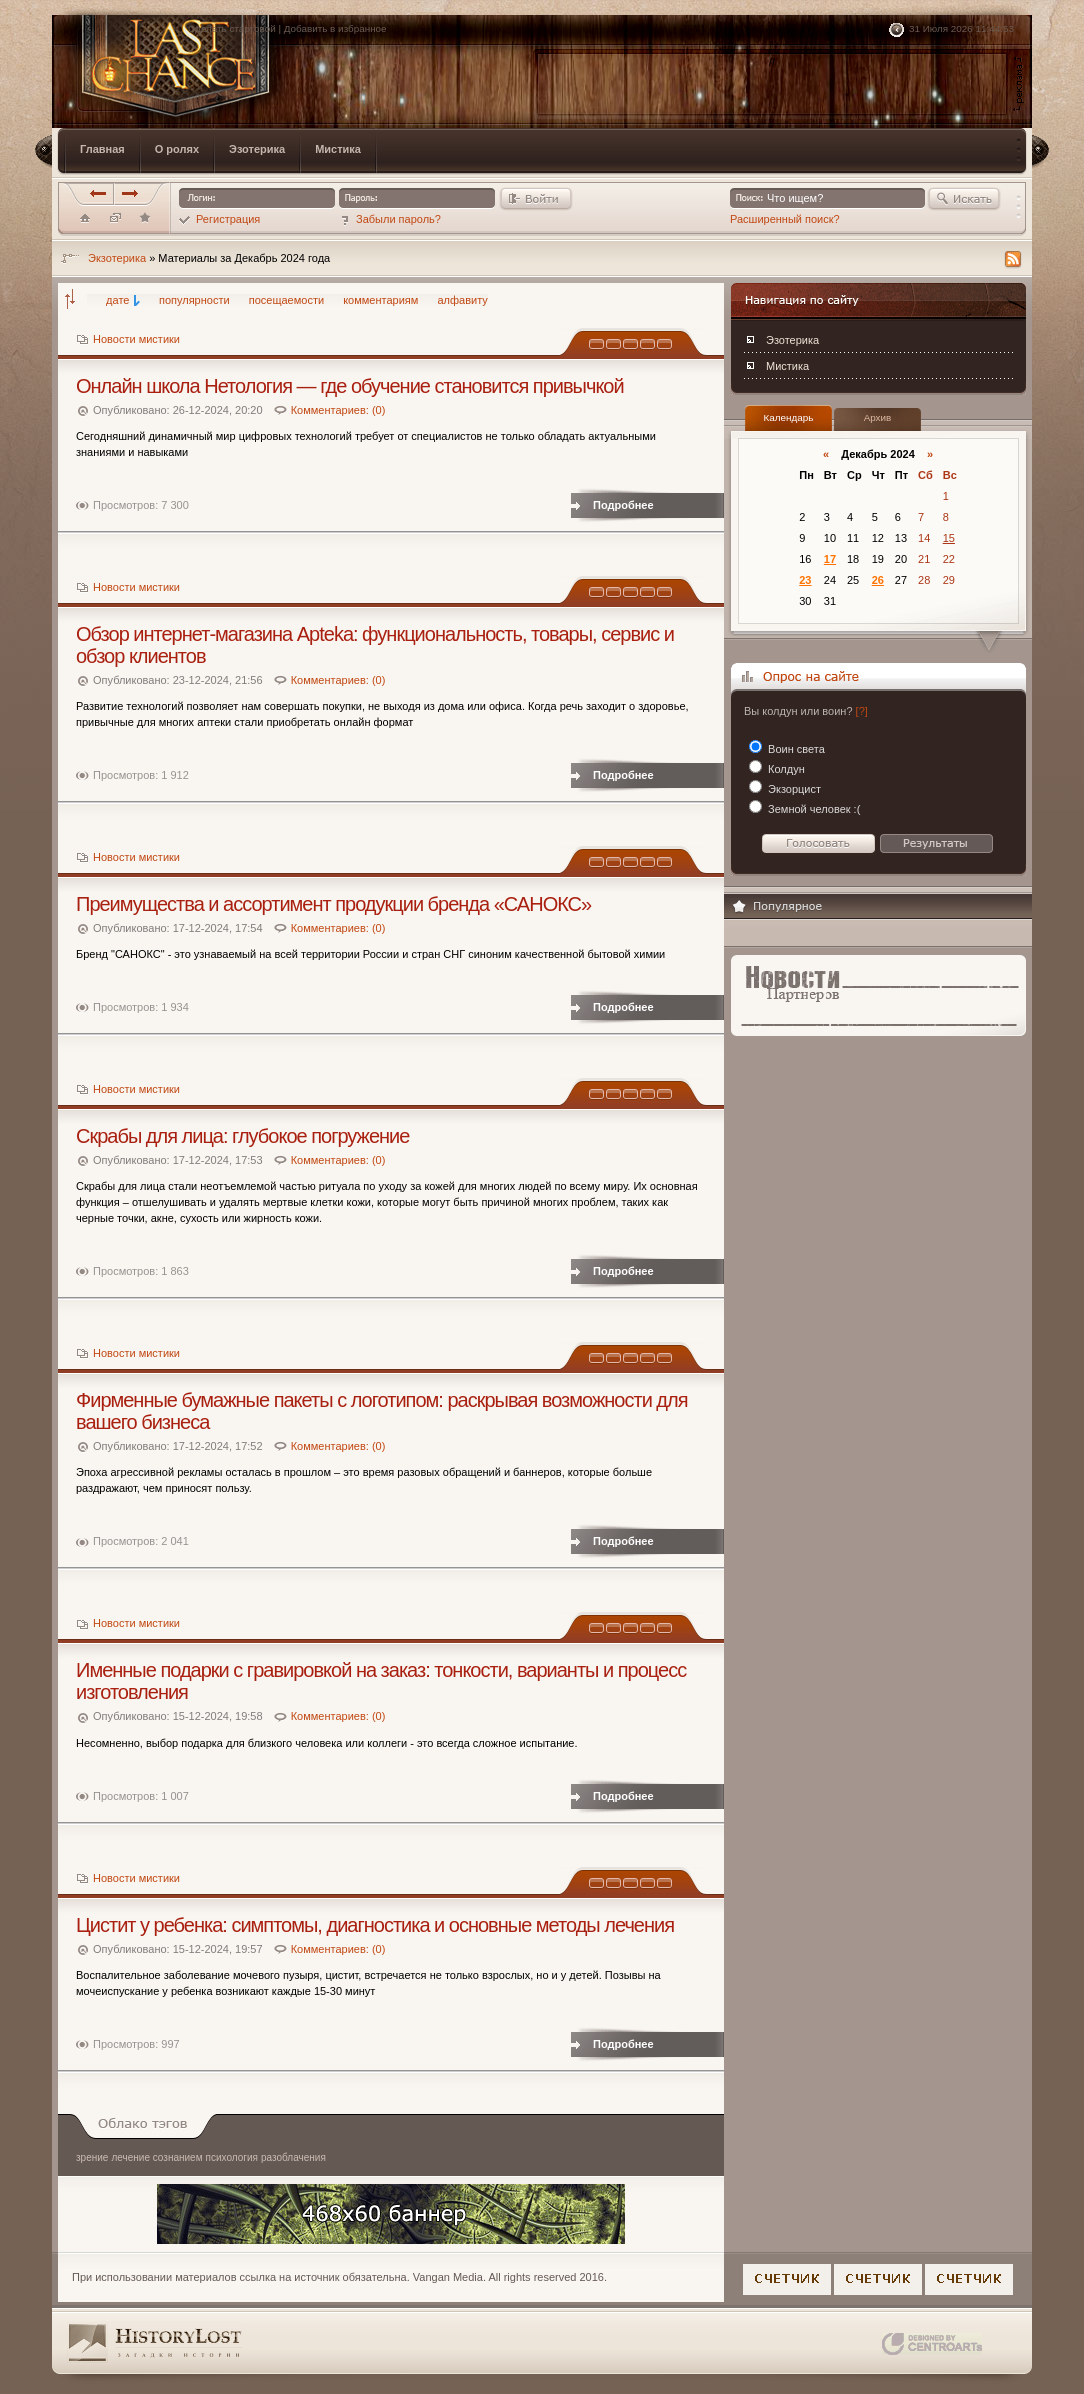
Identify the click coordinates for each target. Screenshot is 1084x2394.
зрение (92, 2157)
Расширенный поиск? (785, 219)
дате (117, 300)
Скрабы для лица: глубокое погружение (242, 1136)
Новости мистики (136, 339)
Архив (878, 417)
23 (805, 580)
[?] (862, 711)
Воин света (795, 749)
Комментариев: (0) (338, 410)
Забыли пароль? (390, 219)
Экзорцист (793, 789)
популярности (194, 300)
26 (878, 580)
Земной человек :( (812, 809)
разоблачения (293, 2157)
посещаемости (286, 300)
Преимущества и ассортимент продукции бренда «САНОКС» (333, 904)
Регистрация (219, 219)
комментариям (380, 300)
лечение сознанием (156, 2157)
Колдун (785, 769)
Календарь (789, 417)
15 (949, 538)
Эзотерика (792, 340)
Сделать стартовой (232, 28)
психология (232, 2157)
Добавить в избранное (335, 28)
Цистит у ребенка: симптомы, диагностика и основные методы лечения (375, 1925)
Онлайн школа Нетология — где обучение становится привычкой (350, 386)
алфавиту (462, 300)
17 (830, 559)
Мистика (787, 366)
